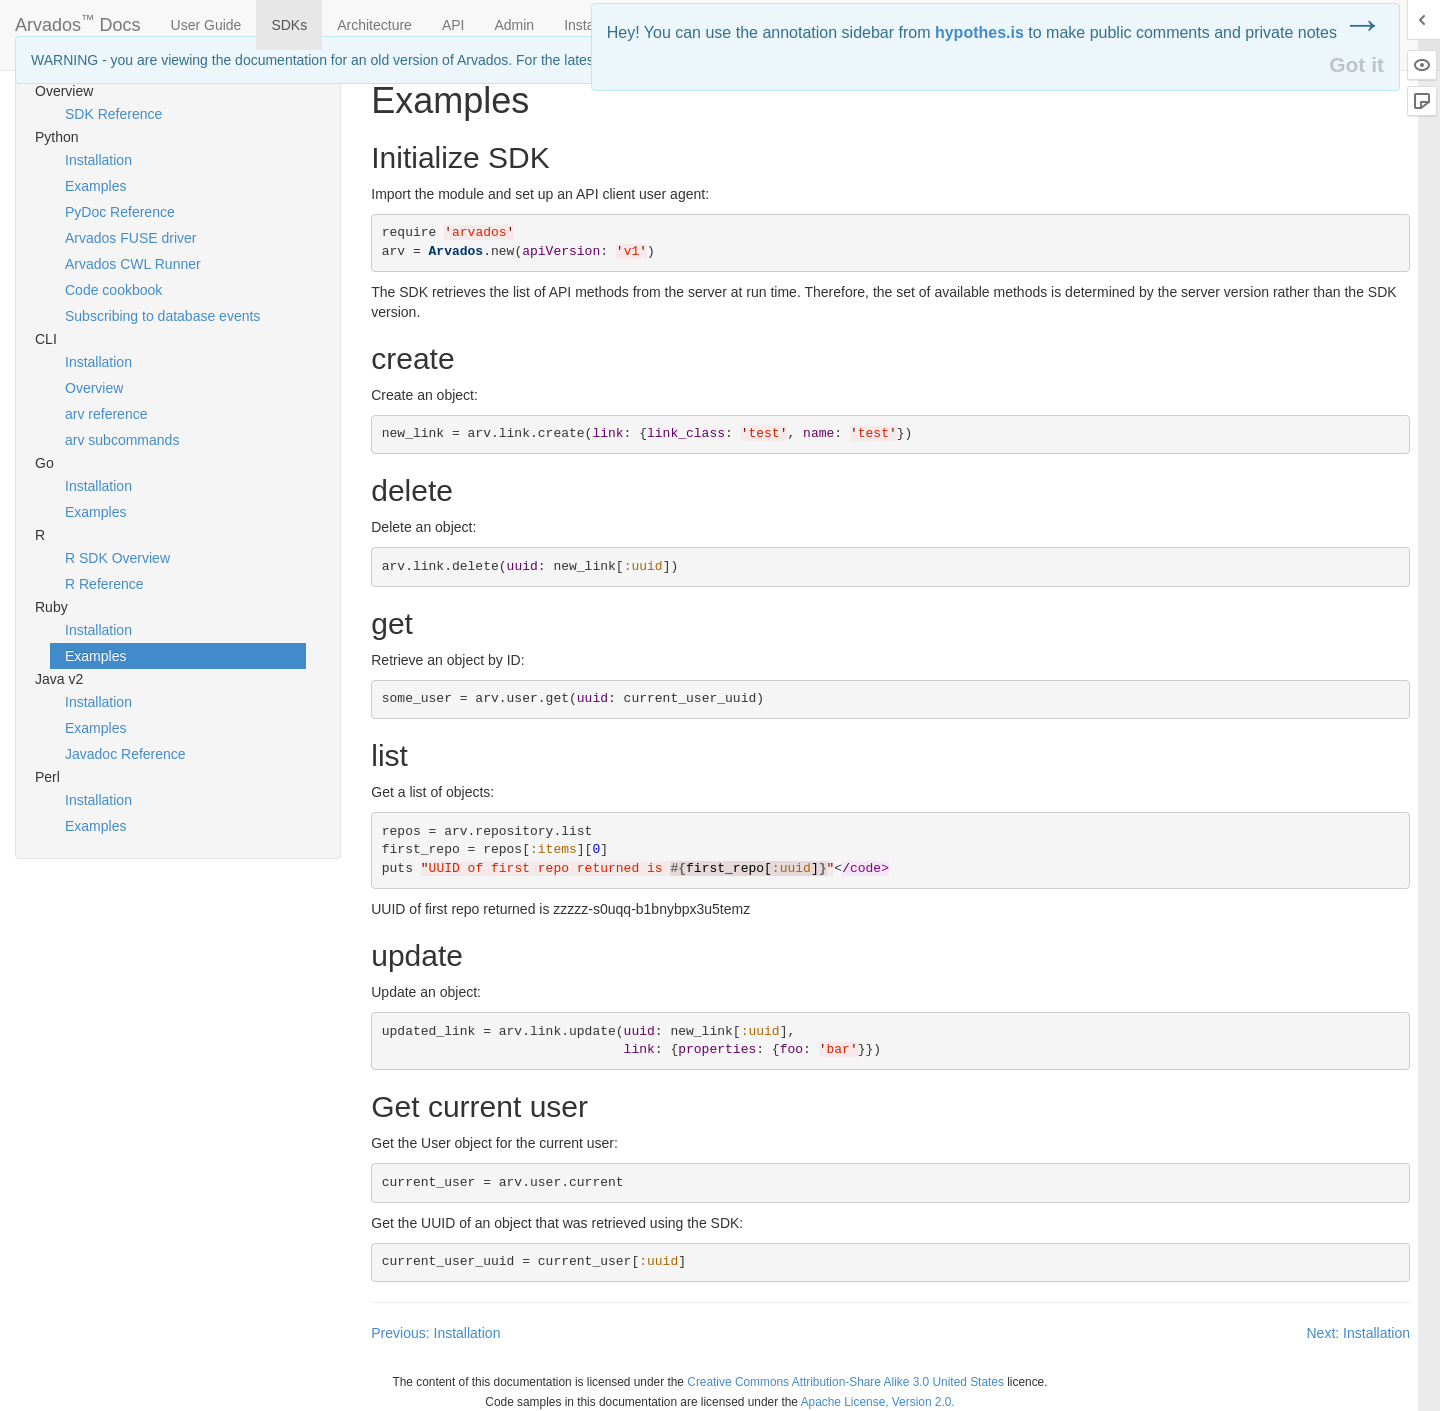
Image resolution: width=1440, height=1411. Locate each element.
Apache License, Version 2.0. (878, 1402)
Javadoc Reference (125, 754)
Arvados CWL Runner (133, 264)
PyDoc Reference (120, 212)
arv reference (106, 414)
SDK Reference (113, 114)
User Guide (206, 25)
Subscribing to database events (162, 316)
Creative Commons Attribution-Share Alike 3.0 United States (845, 1382)
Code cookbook (113, 290)
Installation (98, 160)
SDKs (289, 25)
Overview (94, 388)
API (453, 25)
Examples (95, 186)
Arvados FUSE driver (130, 238)
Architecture (374, 25)
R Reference (104, 584)
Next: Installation (1359, 1333)
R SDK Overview (117, 558)
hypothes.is (979, 32)
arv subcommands (122, 440)
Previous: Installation (435, 1333)
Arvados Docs (78, 21)
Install (582, 25)
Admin (514, 25)
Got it (1356, 64)
